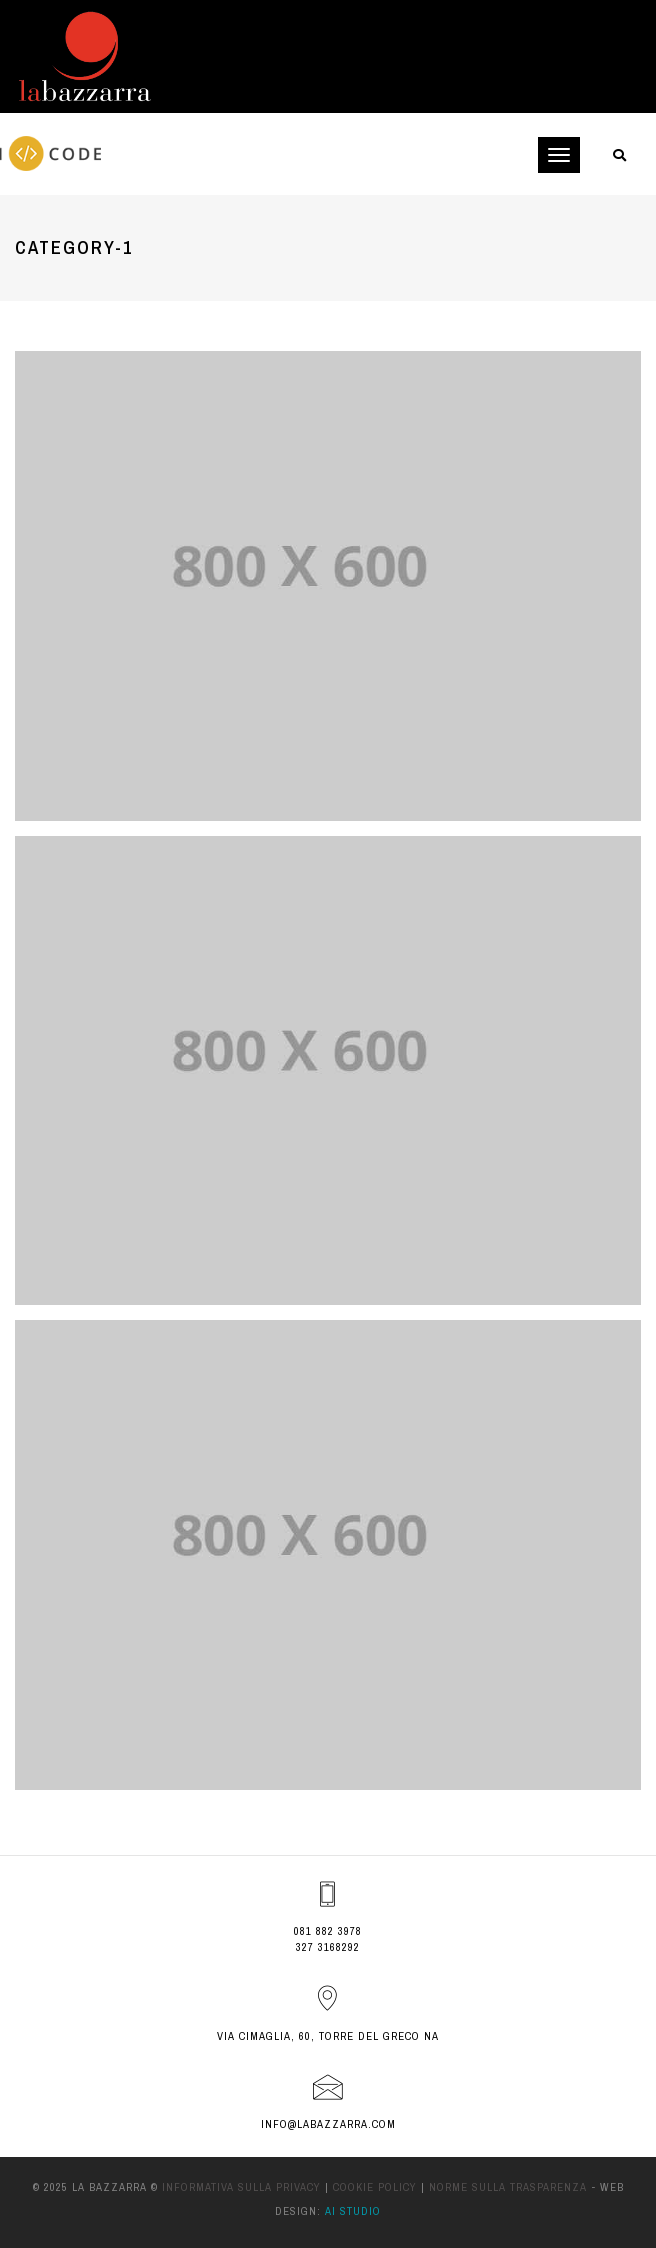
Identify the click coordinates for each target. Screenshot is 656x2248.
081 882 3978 (328, 1931)
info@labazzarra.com (328, 2124)
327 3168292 (328, 1947)
